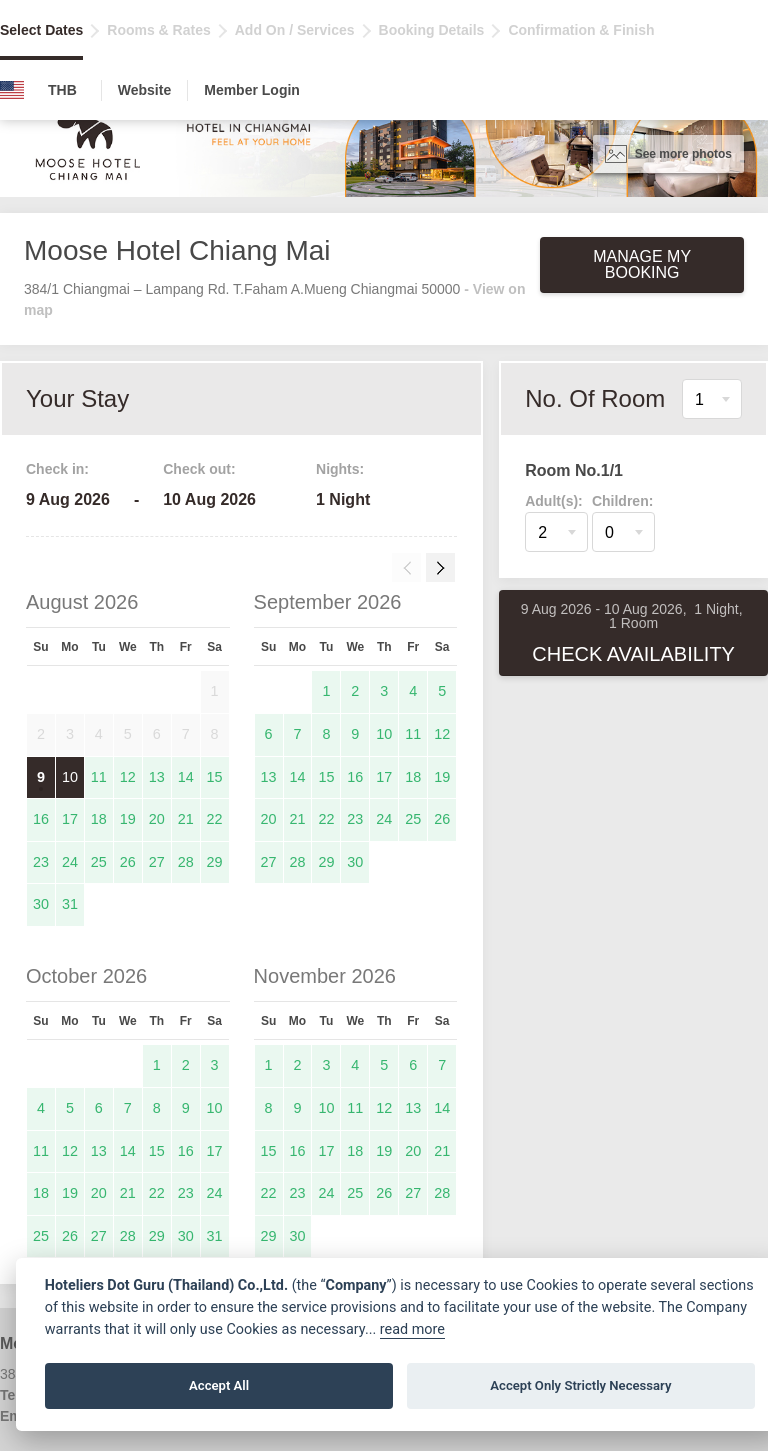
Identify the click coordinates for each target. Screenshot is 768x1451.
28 (186, 862)
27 (157, 862)
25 (99, 862)
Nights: (340, 469)
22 (215, 819)
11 (99, 777)
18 (99, 819)
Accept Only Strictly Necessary (580, 1385)
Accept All (219, 1385)
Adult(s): (554, 501)
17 (70, 819)
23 (41, 862)
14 (186, 777)
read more (412, 1329)
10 (70, 777)
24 (70, 862)
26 (128, 862)
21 (186, 819)
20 (157, 819)
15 (215, 777)
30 (41, 904)
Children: (622, 501)
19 (128, 819)
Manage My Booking (642, 264)
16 (41, 819)
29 (215, 862)
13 (157, 777)
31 (70, 904)
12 (128, 777)
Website (144, 90)
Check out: (199, 469)
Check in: (57, 469)
